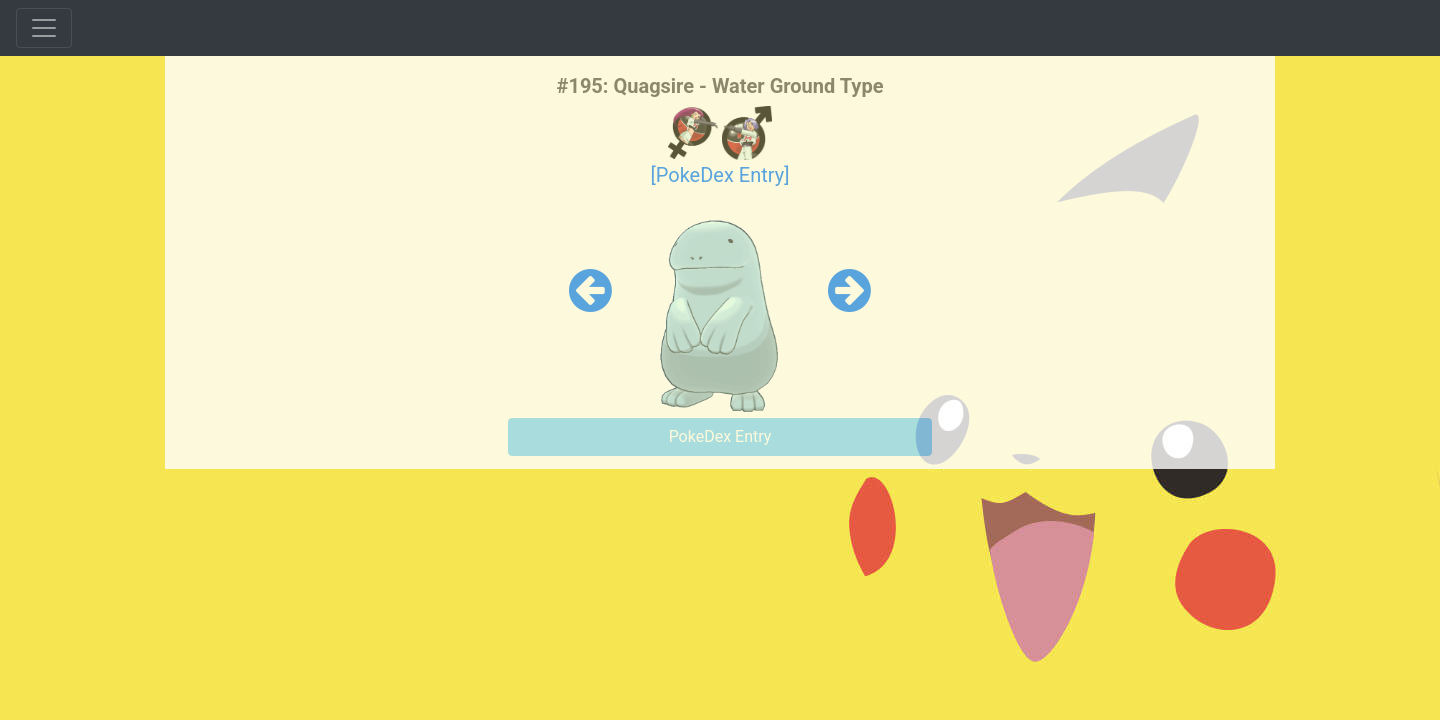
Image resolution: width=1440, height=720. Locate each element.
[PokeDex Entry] (719, 175)
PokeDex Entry (720, 436)
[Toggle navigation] (44, 28)
